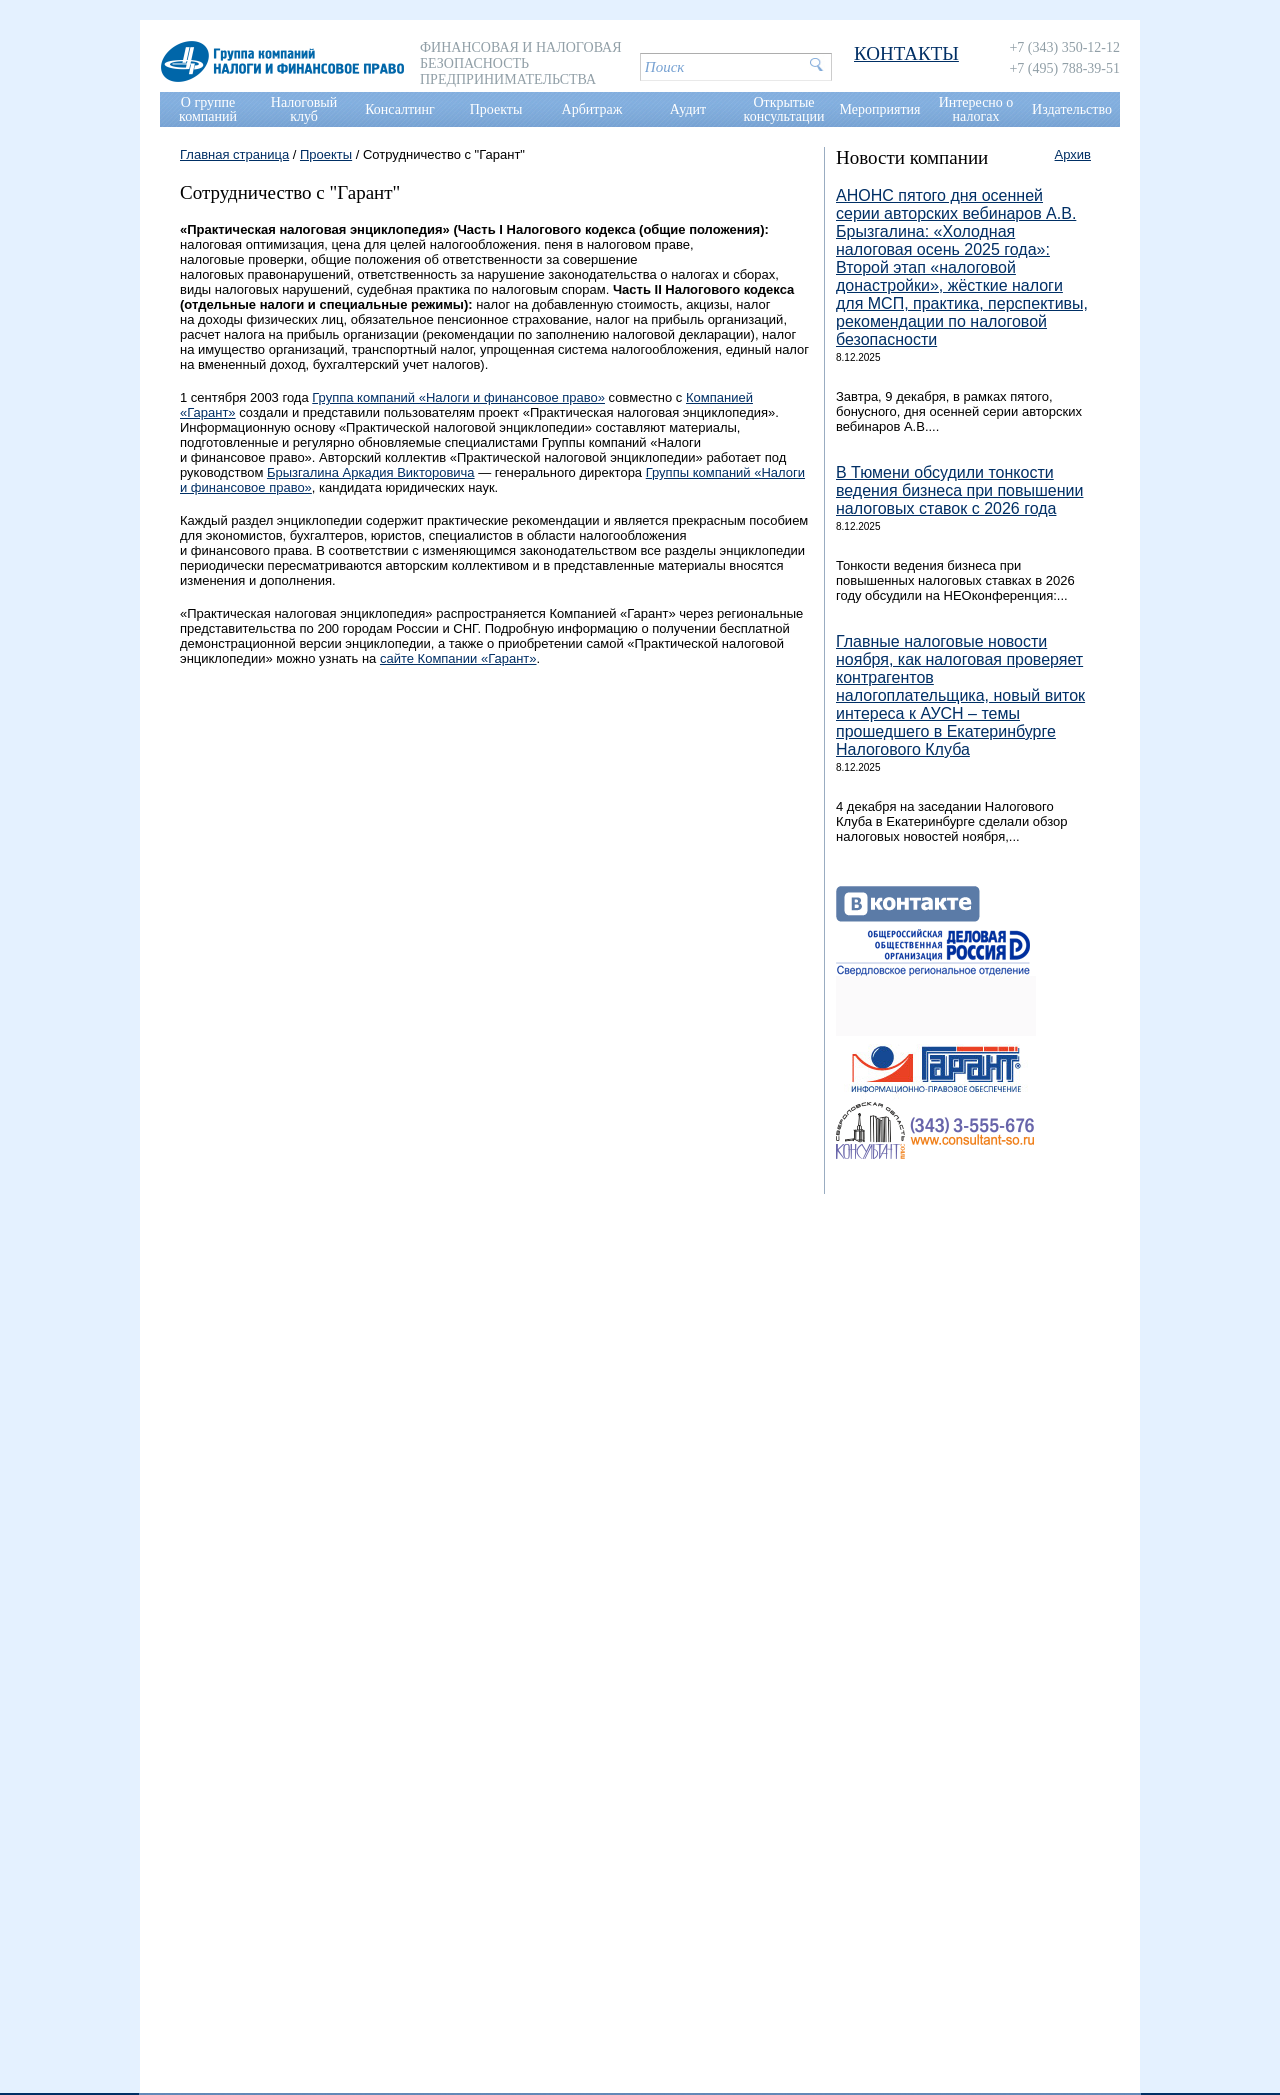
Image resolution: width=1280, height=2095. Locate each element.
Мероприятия (880, 109)
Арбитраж (592, 109)
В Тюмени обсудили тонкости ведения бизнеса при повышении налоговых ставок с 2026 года (959, 490)
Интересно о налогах (976, 109)
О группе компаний (208, 109)
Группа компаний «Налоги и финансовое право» (458, 397)
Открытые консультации (784, 109)
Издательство (1072, 109)
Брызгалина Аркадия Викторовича (371, 472)
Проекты (496, 109)
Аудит (688, 109)
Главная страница (234, 154)
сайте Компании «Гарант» (458, 658)
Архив (1073, 154)
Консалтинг (400, 109)
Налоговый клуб (304, 109)
